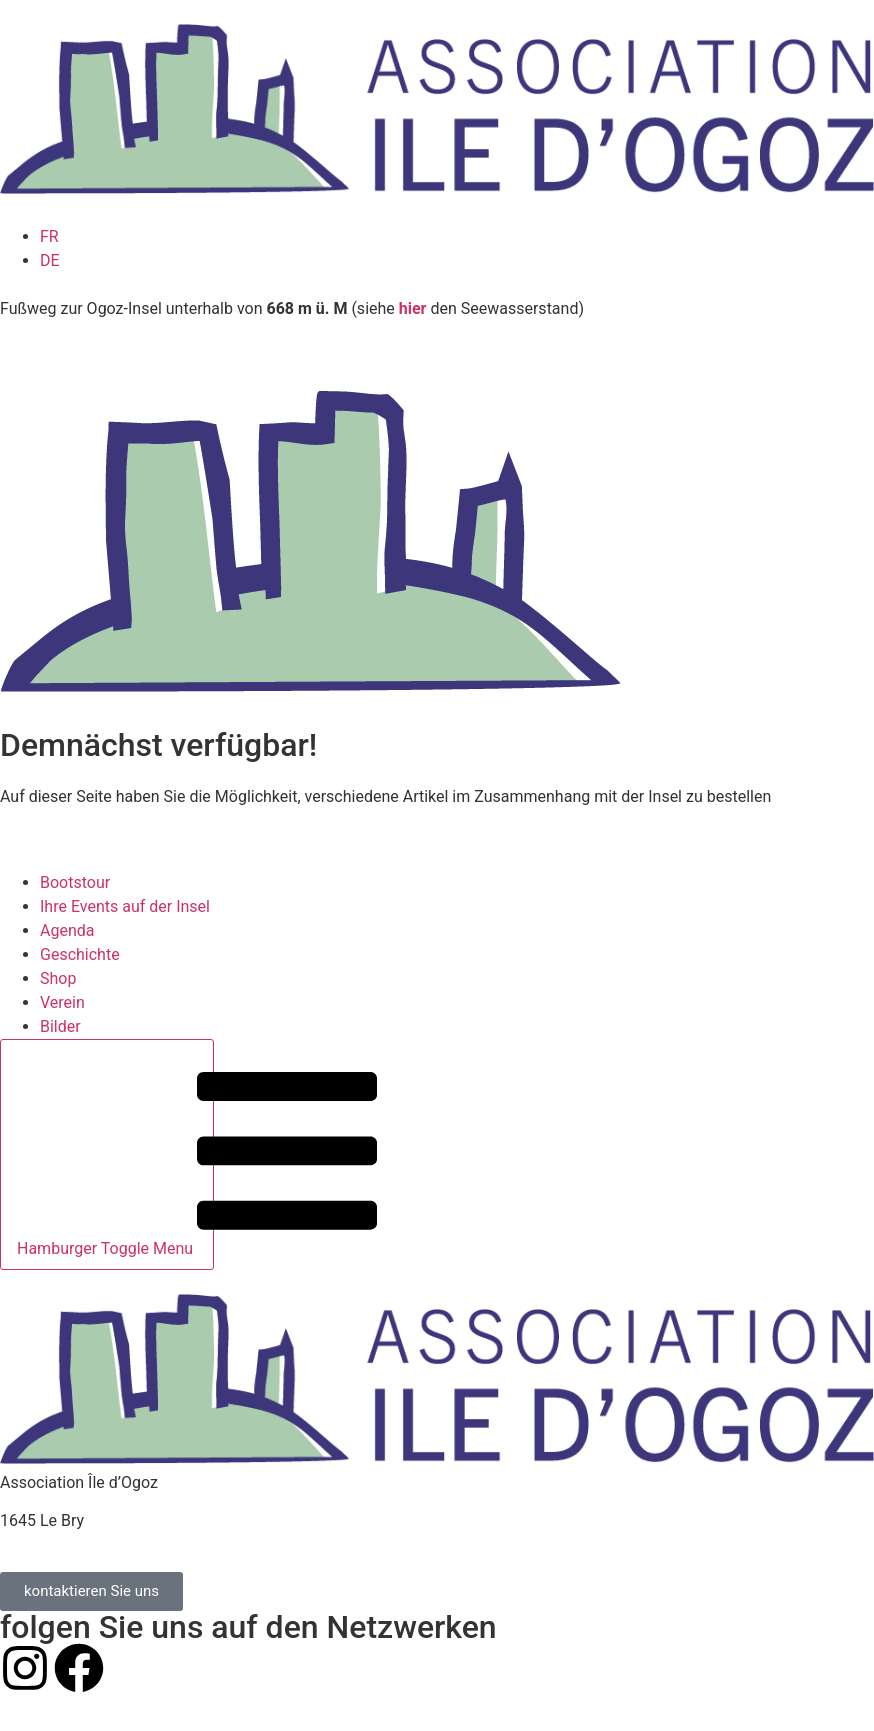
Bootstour (75, 882)
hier (413, 308)
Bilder (60, 1026)
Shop (58, 978)
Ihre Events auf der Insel (125, 906)
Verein (62, 1002)
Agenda (67, 930)
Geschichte (80, 954)
